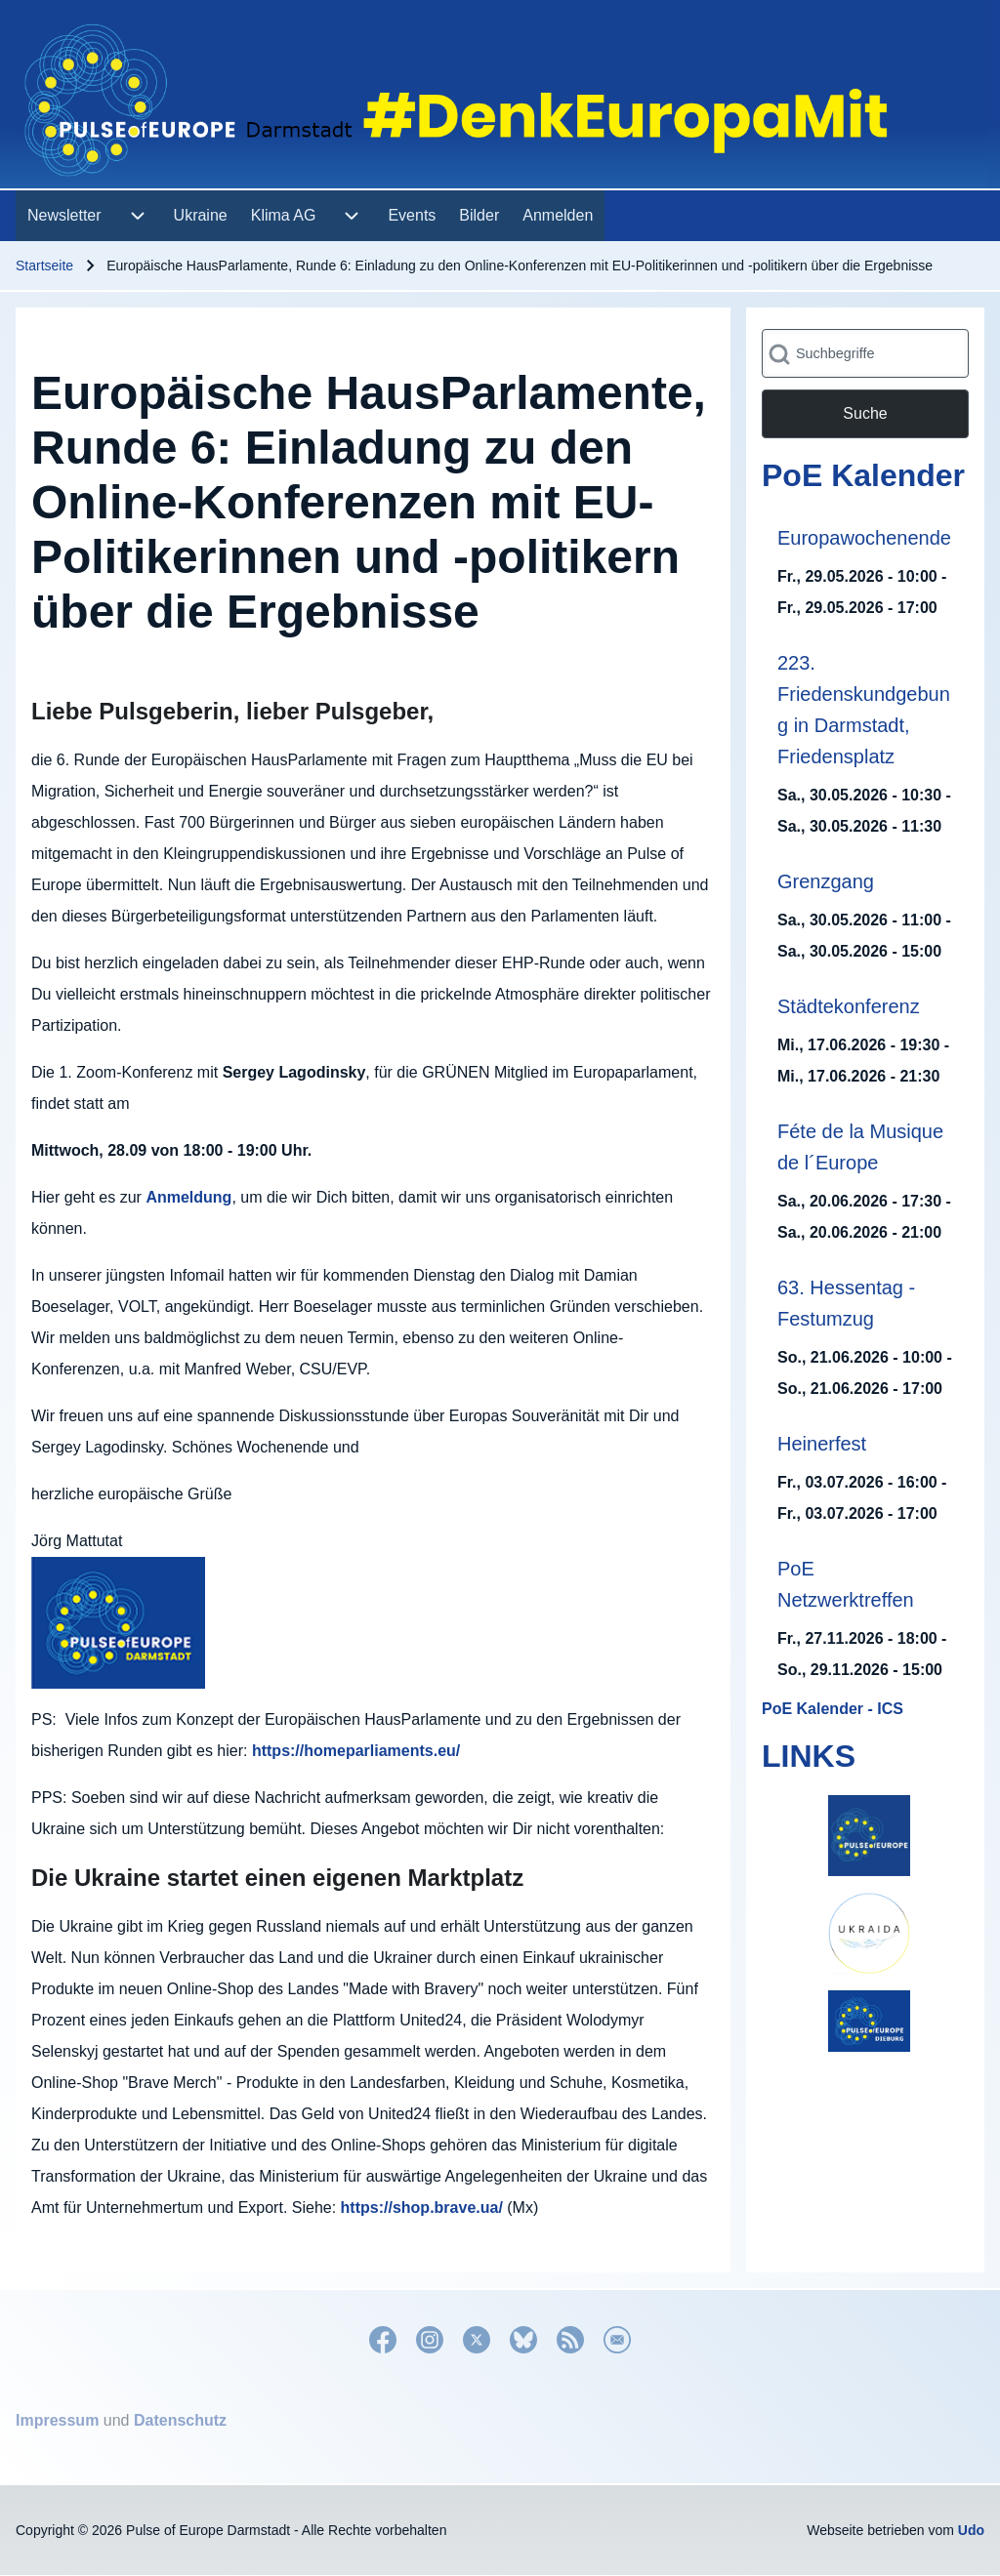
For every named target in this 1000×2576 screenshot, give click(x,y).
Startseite (44, 265)
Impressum (57, 2420)
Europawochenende (864, 538)
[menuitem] (64, 215)
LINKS (808, 1756)
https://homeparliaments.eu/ (356, 1750)
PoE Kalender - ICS (832, 1708)
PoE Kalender (863, 475)
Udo (971, 2530)
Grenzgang (825, 881)
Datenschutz (180, 2420)
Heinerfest (821, 1443)
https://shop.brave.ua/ (422, 2207)
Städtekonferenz (848, 1006)
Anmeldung (188, 1197)
